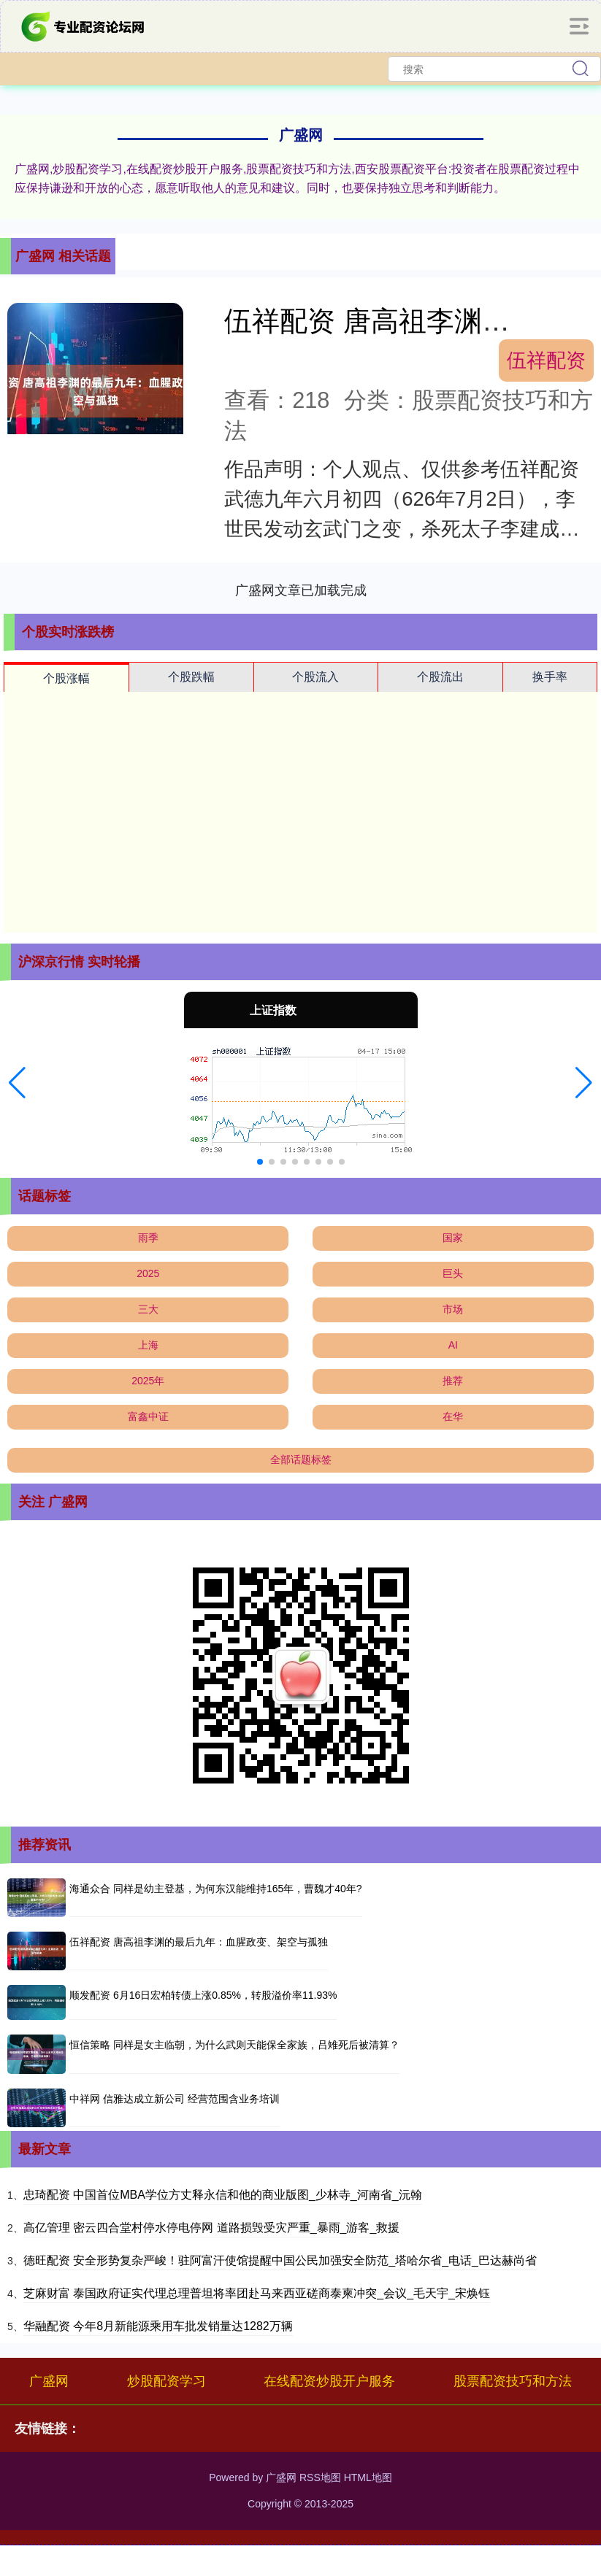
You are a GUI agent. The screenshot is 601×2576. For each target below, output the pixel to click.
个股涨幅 (66, 678)
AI (453, 1345)
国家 (453, 1237)
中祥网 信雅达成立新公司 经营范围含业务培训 (174, 2099)
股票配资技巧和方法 (512, 2381)
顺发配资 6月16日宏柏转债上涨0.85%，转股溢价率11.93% (203, 1995)
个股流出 (440, 677)
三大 (148, 1309)
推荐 (453, 1381)
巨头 (453, 1273)
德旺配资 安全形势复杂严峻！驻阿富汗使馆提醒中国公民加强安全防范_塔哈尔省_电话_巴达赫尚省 (280, 2260)
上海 (148, 1345)
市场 (453, 1309)
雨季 (148, 1237)
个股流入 (315, 677)
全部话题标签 (301, 1459)
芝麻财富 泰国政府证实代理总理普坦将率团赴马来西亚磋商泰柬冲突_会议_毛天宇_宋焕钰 (256, 2293)
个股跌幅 (191, 677)
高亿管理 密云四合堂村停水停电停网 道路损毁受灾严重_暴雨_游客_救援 (211, 2227)
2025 (148, 1273)
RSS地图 (320, 2477)
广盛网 (49, 2381)
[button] (17, 1083)
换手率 (549, 677)
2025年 (147, 1381)
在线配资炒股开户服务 (329, 2381)
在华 (453, 1416)
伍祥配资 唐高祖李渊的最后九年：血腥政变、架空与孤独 (198, 1942)
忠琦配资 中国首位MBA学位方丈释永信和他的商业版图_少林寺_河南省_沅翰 (222, 2195)
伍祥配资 (546, 360)
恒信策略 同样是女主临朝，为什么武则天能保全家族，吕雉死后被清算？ (234, 2045)
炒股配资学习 (166, 2381)
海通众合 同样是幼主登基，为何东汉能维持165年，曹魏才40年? (215, 1888)
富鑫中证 (148, 1416)
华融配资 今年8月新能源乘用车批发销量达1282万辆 (158, 2326)
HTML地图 (368, 2477)
